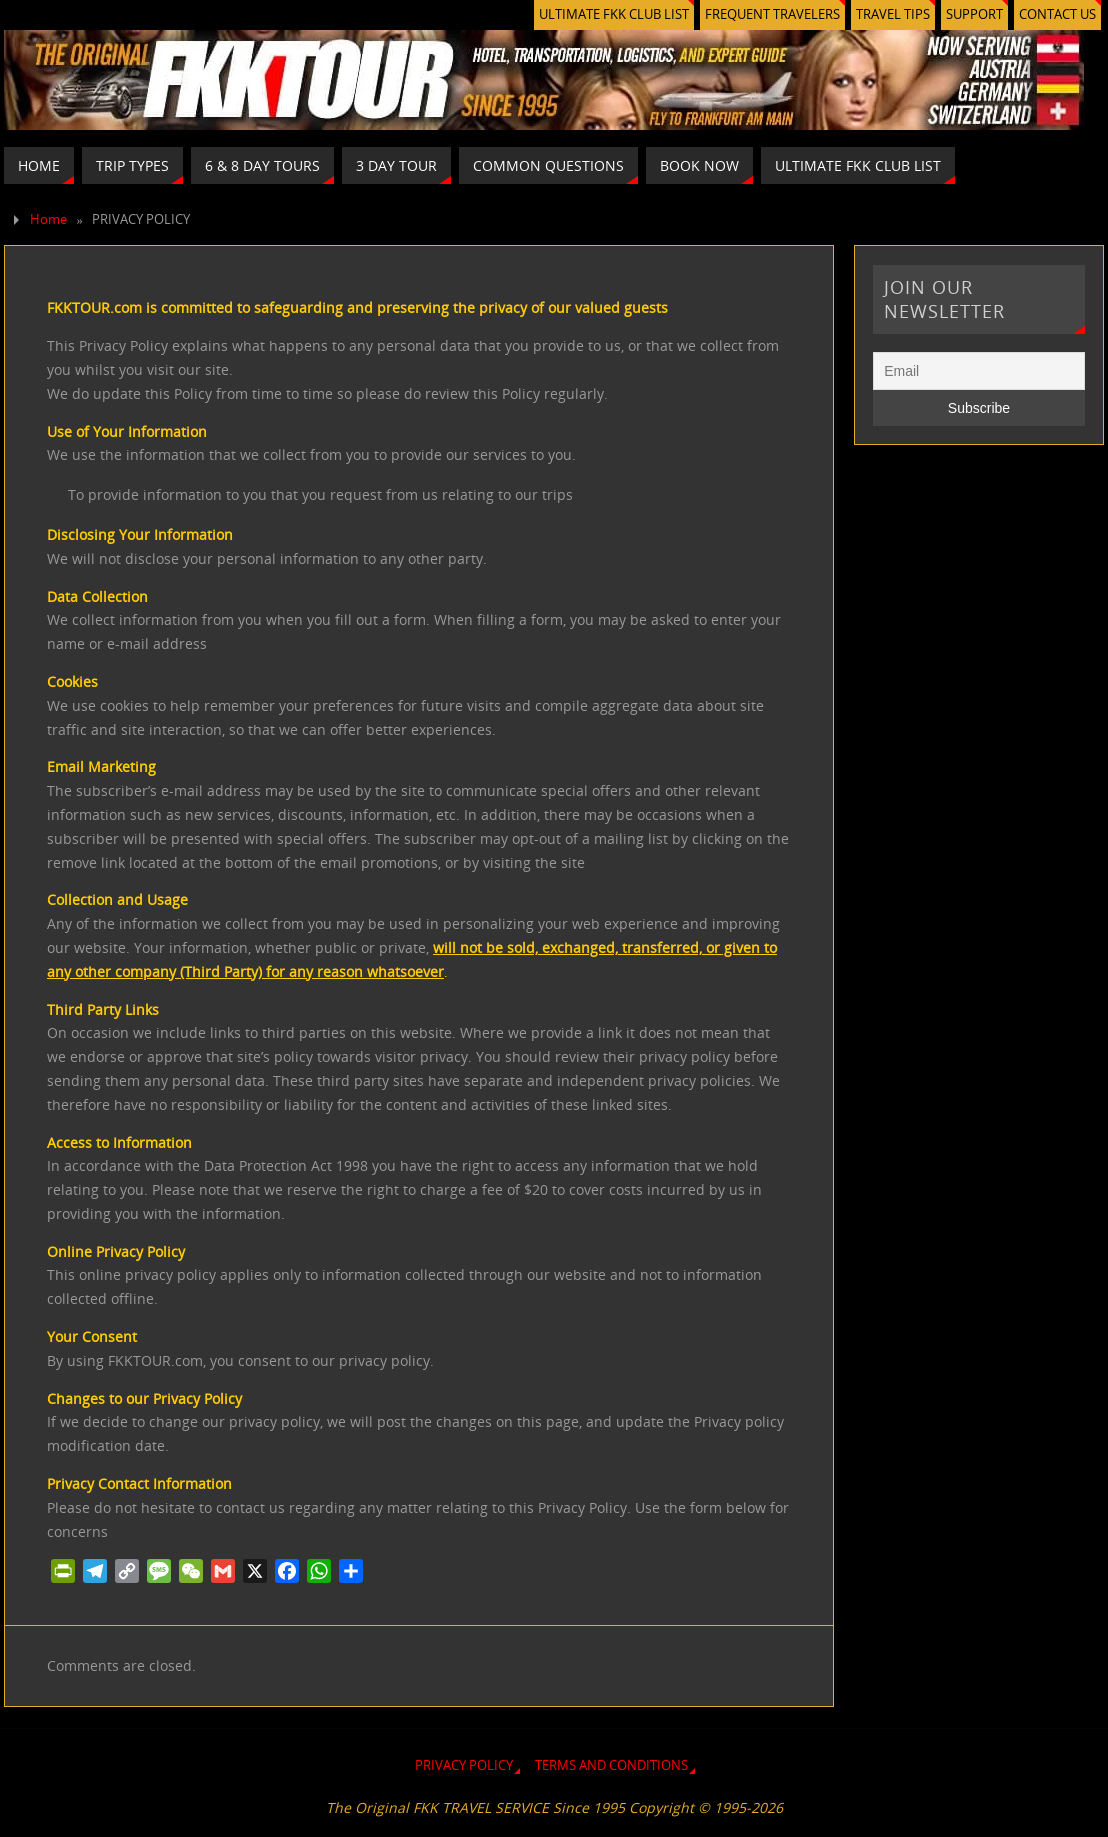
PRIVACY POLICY (464, 1765)
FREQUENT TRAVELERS (772, 14)
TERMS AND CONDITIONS (611, 1765)
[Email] (979, 371)
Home (48, 219)
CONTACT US (1057, 14)
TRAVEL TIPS (893, 14)
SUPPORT (974, 14)
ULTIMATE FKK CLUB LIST (614, 14)
